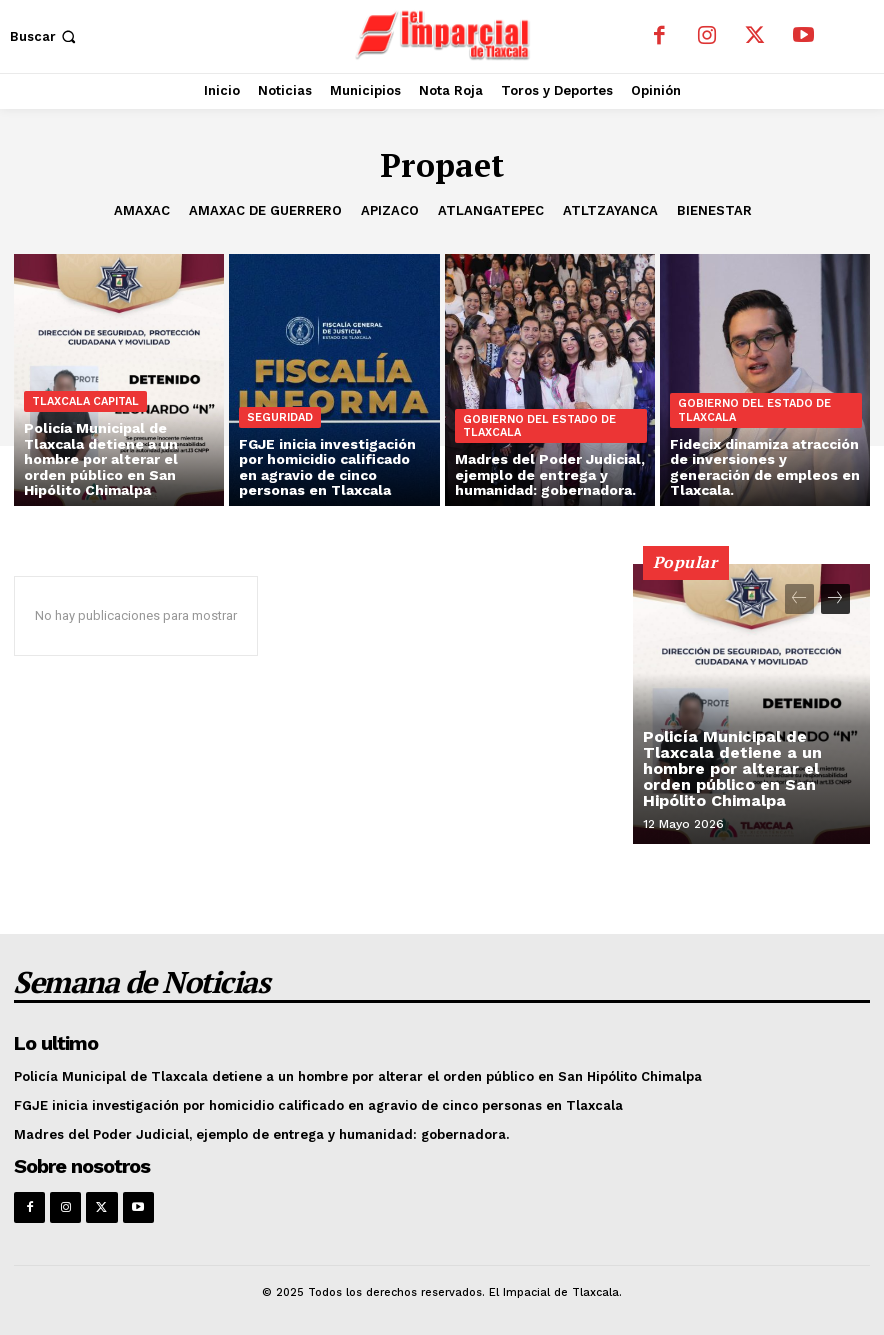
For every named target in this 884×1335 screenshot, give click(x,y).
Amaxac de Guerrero (265, 211)
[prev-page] (799, 599)
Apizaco (390, 211)
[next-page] (835, 599)
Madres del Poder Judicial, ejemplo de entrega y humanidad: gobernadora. (261, 1134)
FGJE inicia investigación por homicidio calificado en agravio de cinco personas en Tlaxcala (318, 1105)
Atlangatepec (491, 211)
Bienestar (714, 211)
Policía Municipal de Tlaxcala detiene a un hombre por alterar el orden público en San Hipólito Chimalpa (732, 768)
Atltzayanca (610, 211)
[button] (45, 36)
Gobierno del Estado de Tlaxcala (539, 426)
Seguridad (280, 417)
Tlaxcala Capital (85, 401)
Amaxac (142, 211)
